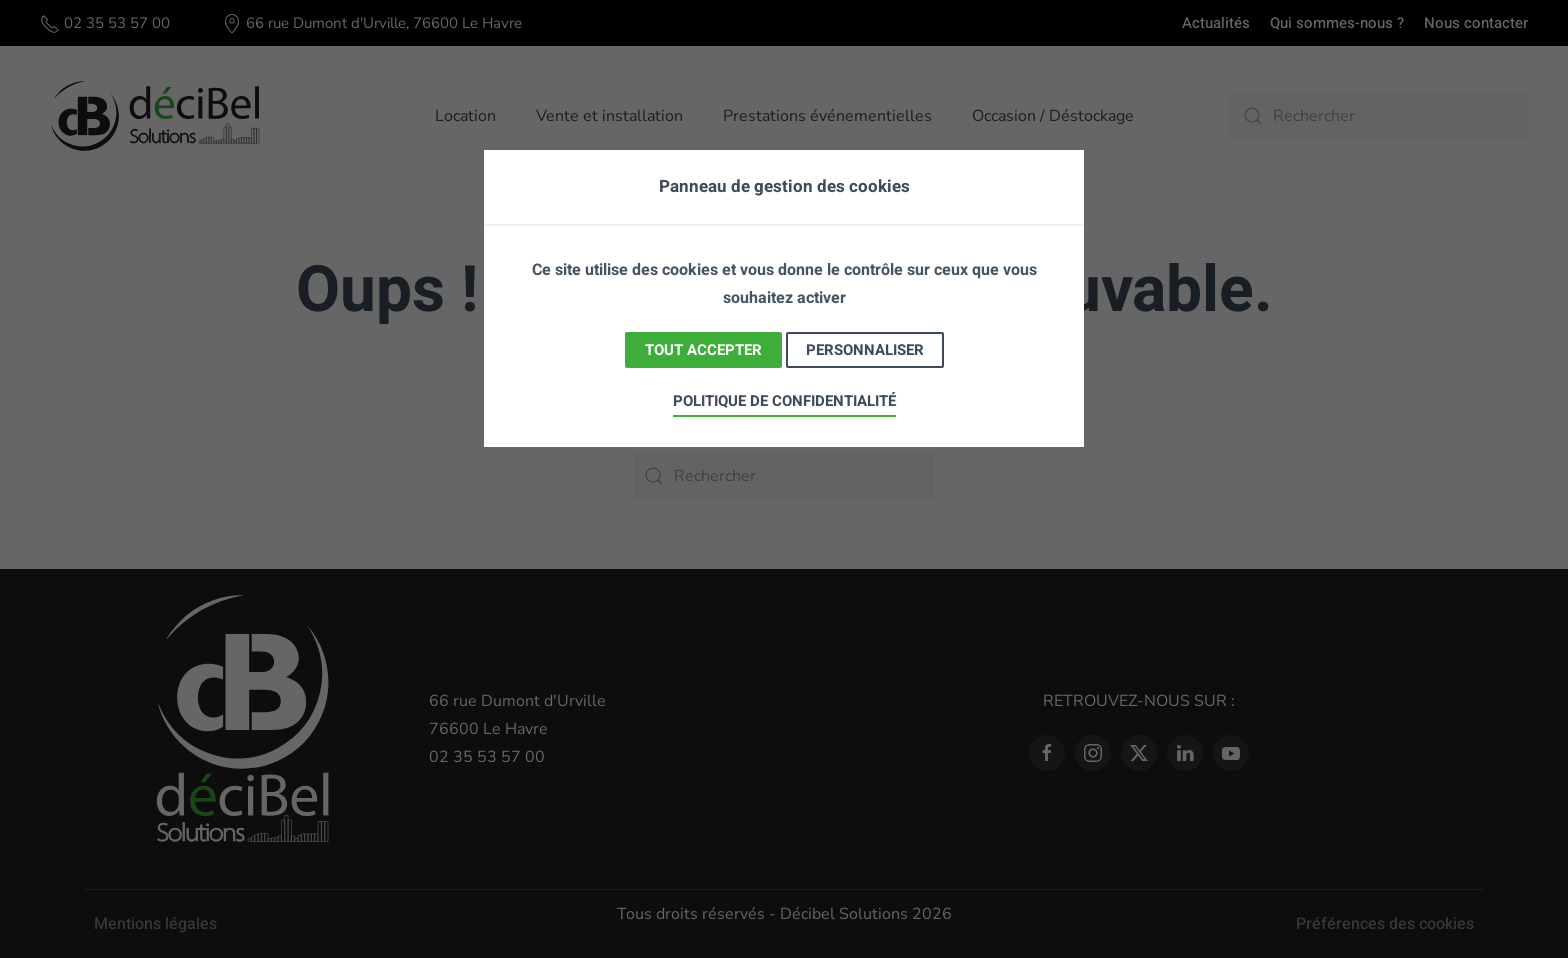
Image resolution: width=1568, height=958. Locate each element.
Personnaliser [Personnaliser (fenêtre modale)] (865, 350)
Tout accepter (703, 350)
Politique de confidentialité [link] (784, 401)
